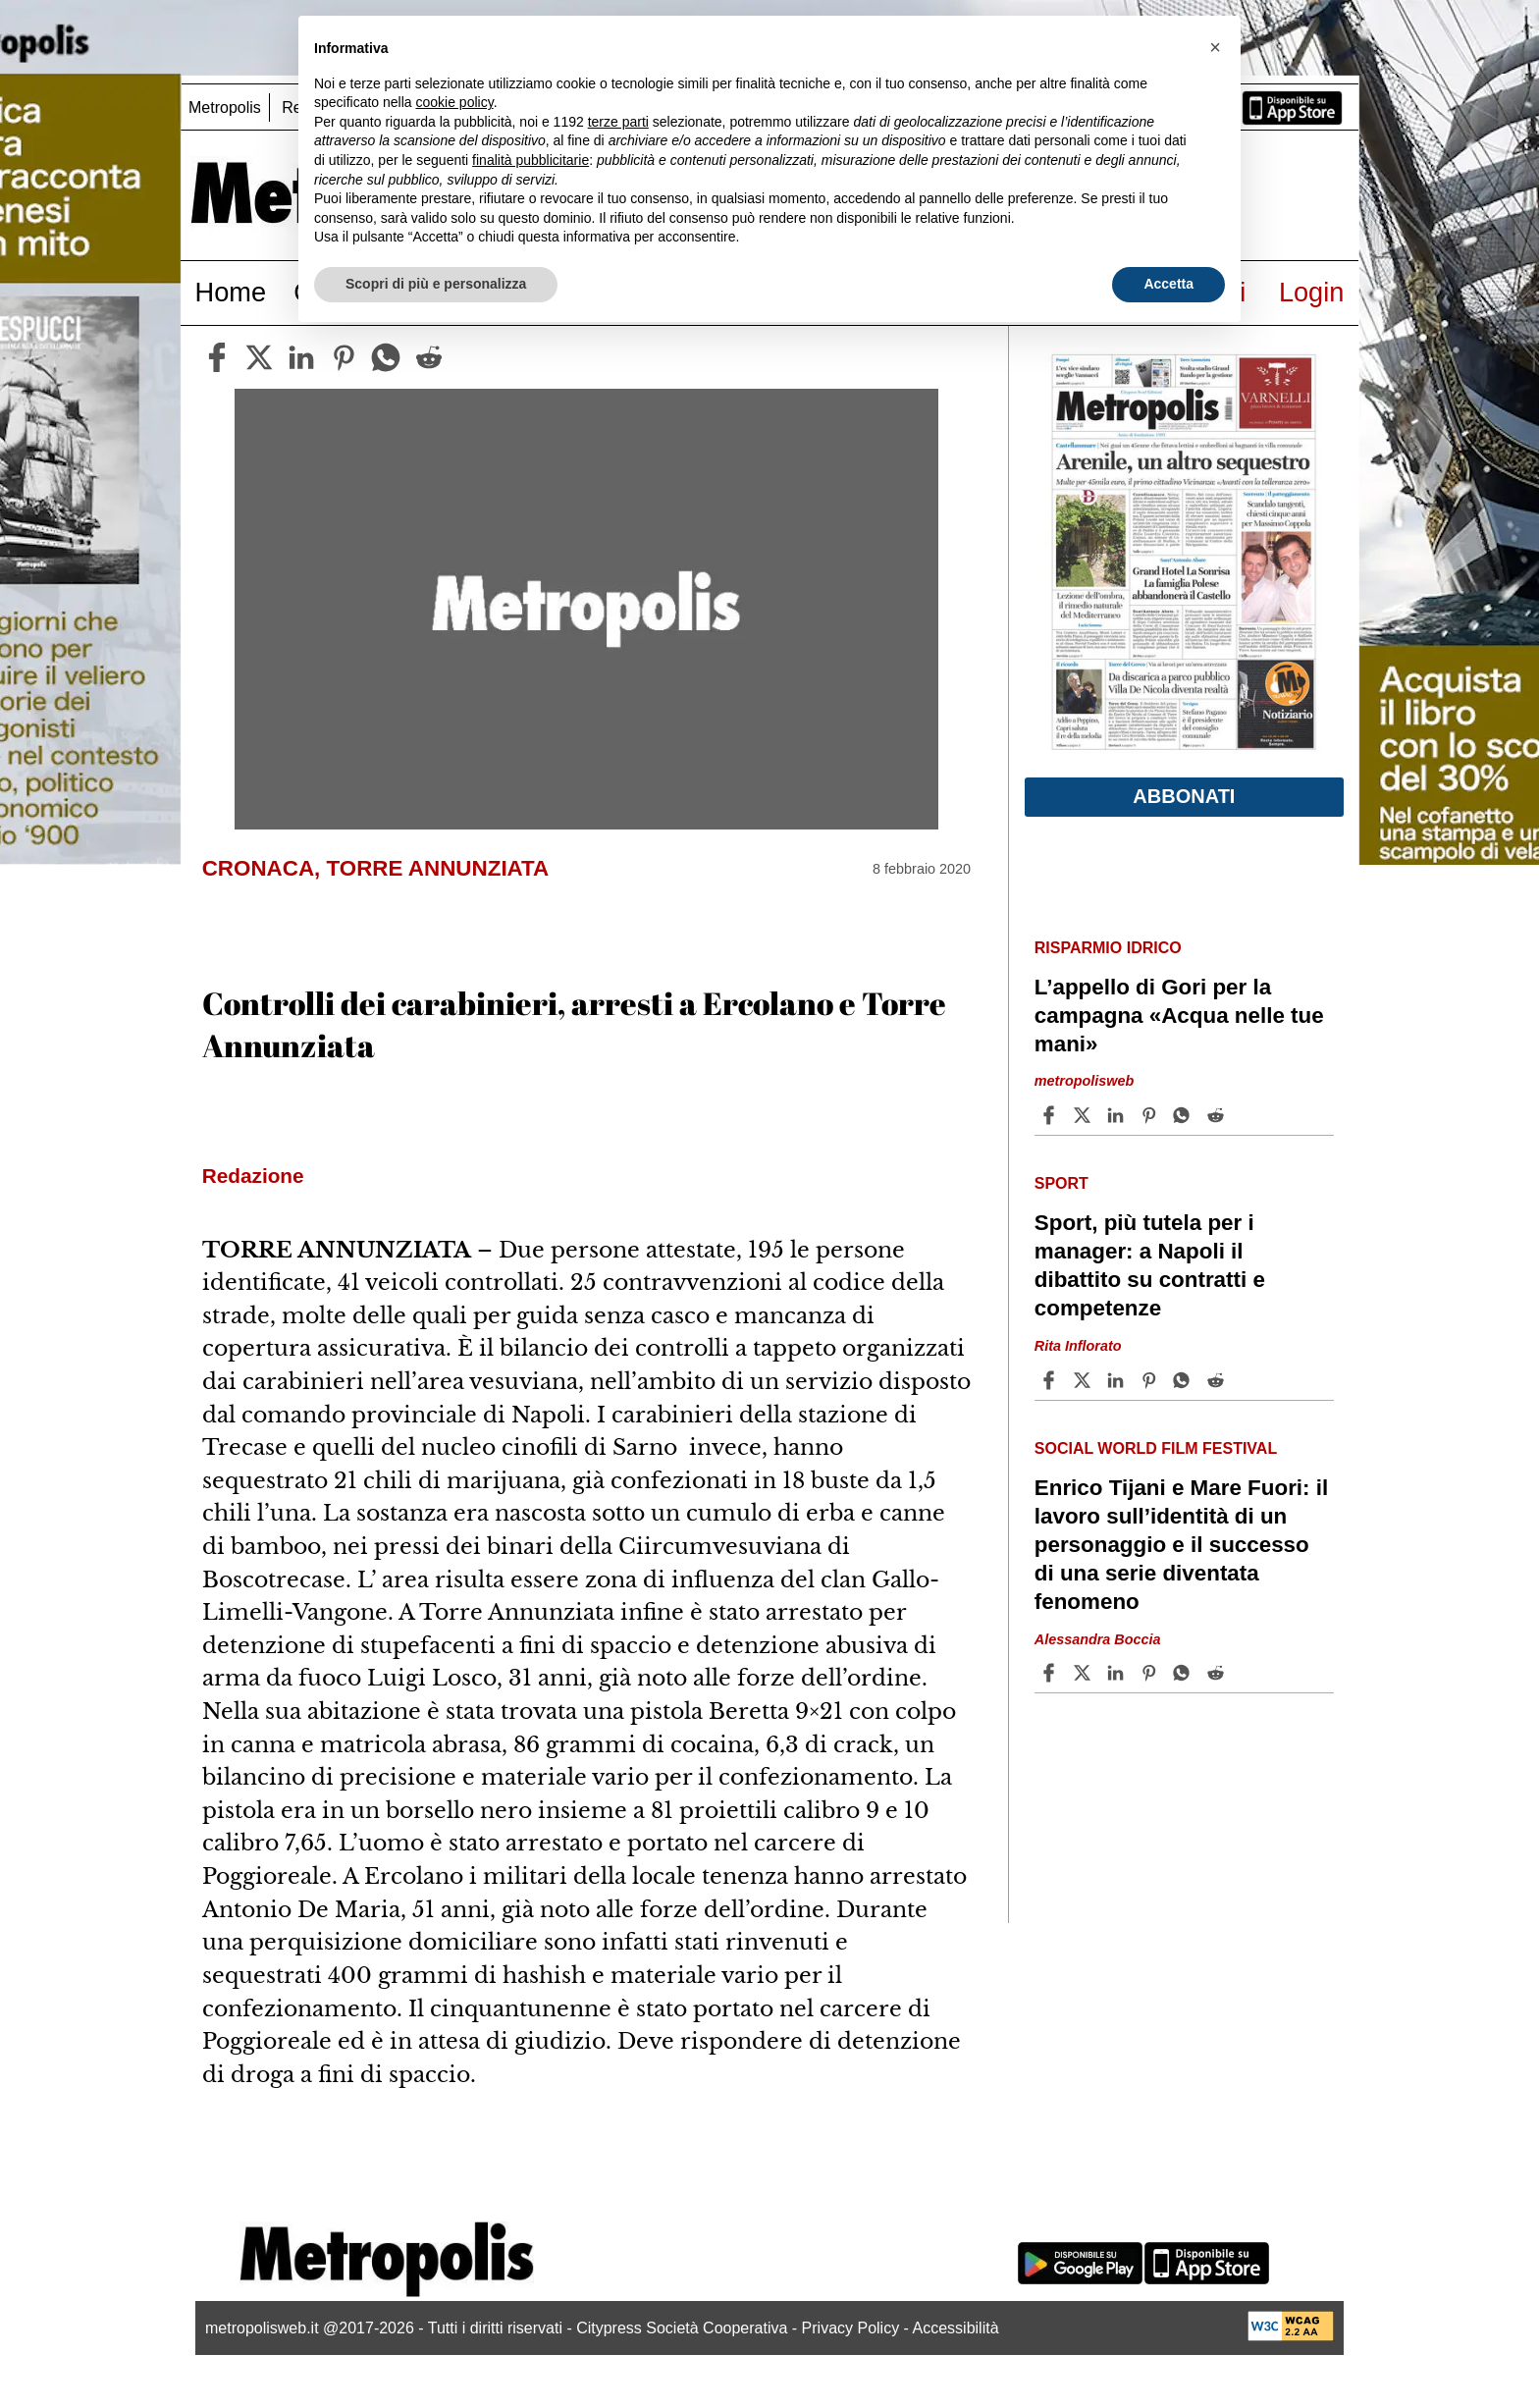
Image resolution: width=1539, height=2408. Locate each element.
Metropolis (224, 107)
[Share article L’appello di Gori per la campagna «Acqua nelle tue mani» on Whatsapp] (1184, 1115)
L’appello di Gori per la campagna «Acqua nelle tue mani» (1179, 1015)
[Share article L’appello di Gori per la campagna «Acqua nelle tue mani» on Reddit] (1218, 1115)
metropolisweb (1085, 1082)
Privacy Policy (851, 2328)
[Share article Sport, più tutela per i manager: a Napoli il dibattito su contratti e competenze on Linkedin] (1118, 1380)
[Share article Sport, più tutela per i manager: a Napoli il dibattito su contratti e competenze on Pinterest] (1151, 1380)
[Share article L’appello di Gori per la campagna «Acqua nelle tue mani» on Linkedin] (1118, 1115)
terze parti (618, 122)
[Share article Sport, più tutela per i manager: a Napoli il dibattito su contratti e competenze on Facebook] (1051, 1380)
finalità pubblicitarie (530, 160)
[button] (1215, 47)
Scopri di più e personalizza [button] (435, 284)
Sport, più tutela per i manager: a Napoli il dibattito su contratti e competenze (1150, 1265)
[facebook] (217, 357)
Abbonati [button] (1184, 796)
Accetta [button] (1168, 284)
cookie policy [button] (455, 102)
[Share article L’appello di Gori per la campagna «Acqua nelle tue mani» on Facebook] (1051, 1115)
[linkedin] (301, 357)
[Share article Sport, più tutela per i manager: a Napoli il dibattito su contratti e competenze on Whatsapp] (1184, 1380)
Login (1312, 292)
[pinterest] (343, 357)
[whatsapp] (385, 357)
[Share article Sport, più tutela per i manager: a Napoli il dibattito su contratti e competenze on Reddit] (1218, 1380)
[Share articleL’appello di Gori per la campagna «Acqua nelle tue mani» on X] (1084, 1115)
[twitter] (259, 357)
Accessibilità (956, 2328)
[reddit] (429, 357)
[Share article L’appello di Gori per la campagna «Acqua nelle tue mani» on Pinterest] (1151, 1115)
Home (231, 292)
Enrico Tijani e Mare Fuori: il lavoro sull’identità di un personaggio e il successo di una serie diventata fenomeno (1181, 1545)
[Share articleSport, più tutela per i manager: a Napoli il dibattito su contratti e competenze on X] (1084, 1380)
